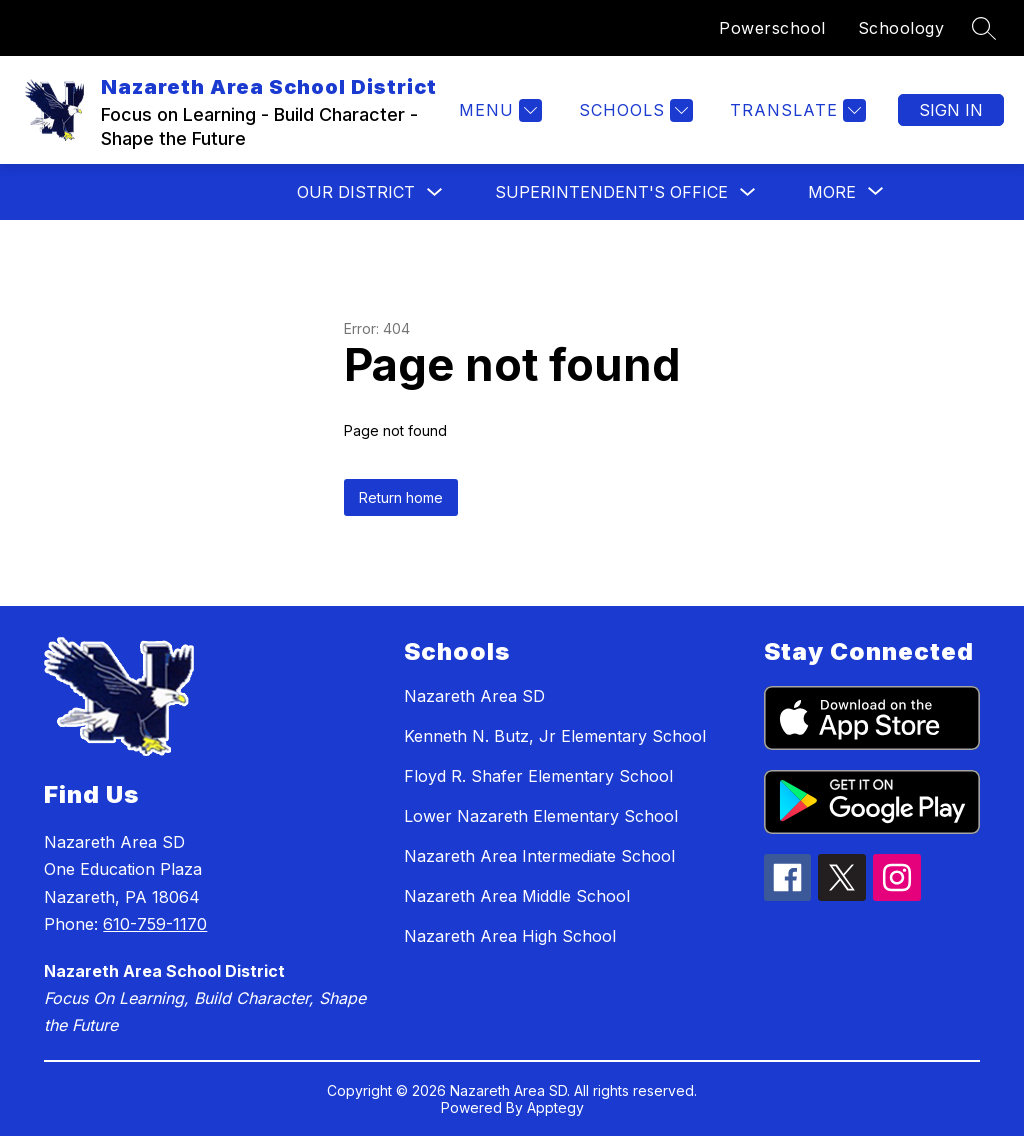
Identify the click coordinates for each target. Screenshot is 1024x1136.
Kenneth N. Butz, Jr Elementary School (555, 736)
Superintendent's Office (611, 192)
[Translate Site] (795, 110)
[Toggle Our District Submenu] (435, 192)
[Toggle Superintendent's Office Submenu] (748, 192)
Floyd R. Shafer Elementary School (538, 776)
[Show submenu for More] (832, 192)
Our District (356, 192)
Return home (401, 497)
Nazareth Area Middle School (517, 896)
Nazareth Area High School (510, 936)
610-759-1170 (155, 924)
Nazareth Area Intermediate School (539, 856)
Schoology (901, 28)
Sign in (951, 110)
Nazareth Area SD (474, 696)
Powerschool (772, 28)
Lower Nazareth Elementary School (541, 816)
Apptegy (555, 1107)
